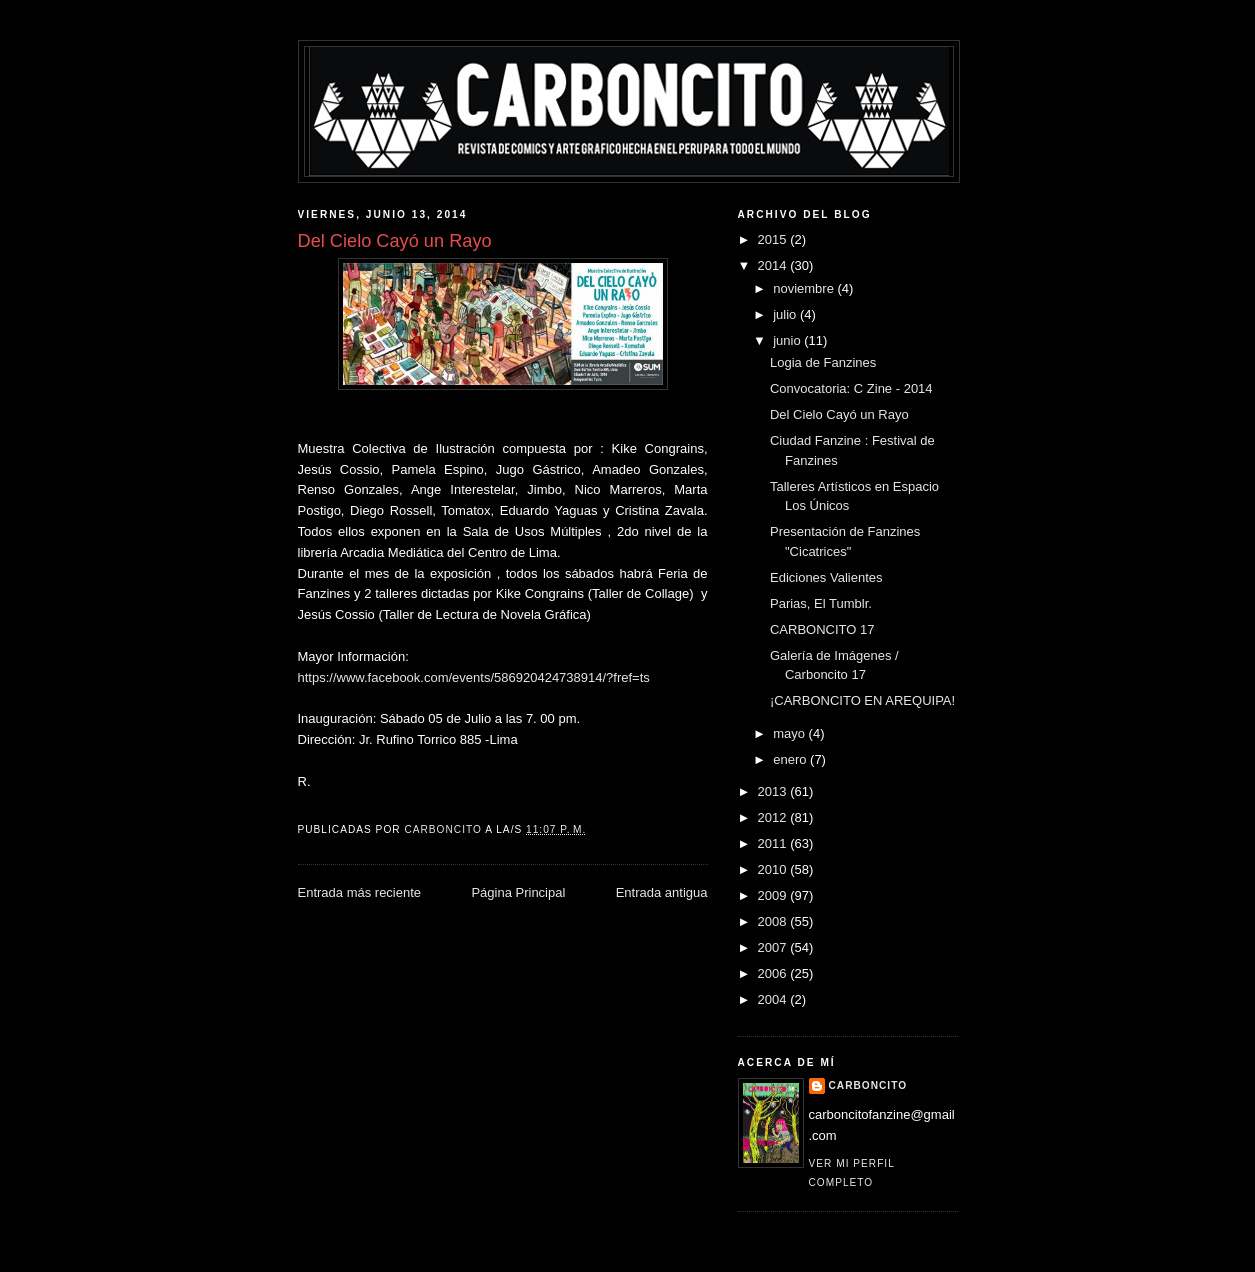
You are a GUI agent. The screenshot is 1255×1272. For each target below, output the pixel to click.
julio (786, 314)
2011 (774, 843)
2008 (774, 921)
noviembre (805, 288)
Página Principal (518, 892)
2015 (774, 239)
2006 (774, 973)
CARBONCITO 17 (822, 629)
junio (788, 340)
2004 (774, 999)
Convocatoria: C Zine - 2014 (851, 388)
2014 (774, 265)
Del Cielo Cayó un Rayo (839, 414)
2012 (774, 817)
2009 (774, 895)
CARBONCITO (868, 1085)
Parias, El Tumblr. (821, 603)
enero (791, 759)
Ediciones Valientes (826, 577)
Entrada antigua (662, 892)
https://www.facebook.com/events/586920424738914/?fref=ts (474, 677)
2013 (774, 791)
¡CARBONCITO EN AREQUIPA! (862, 700)
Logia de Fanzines (823, 362)
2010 (774, 869)
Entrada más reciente (360, 892)
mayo (790, 733)
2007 (774, 947)
